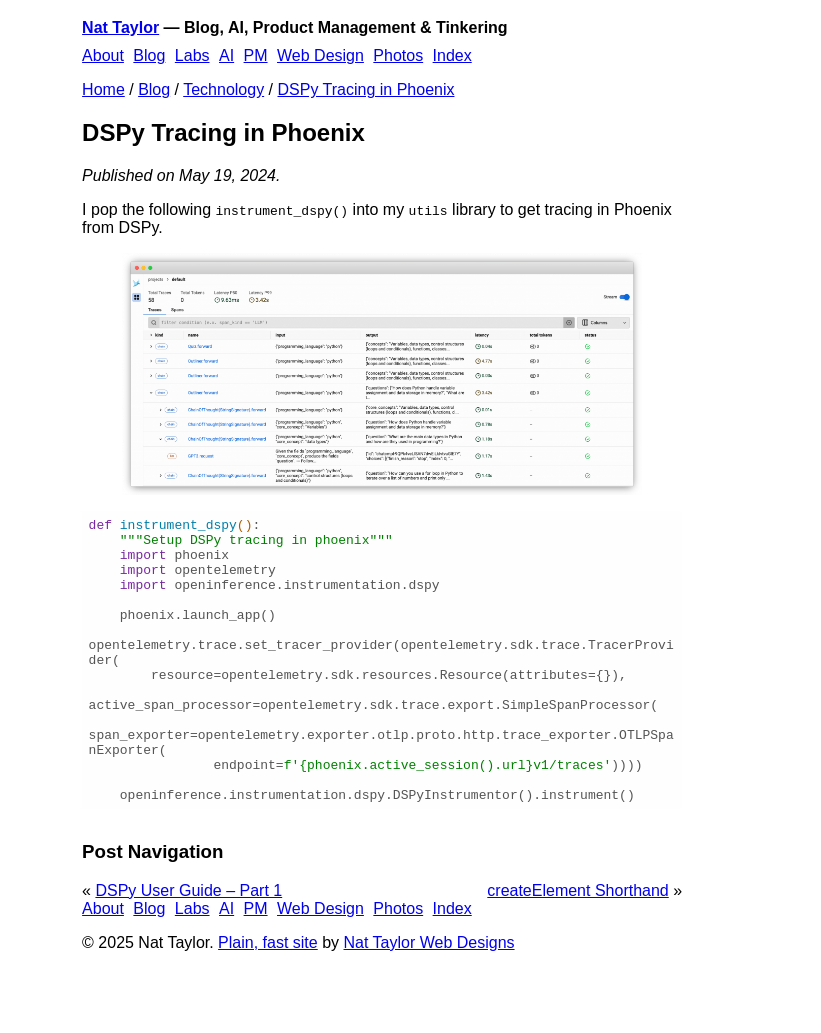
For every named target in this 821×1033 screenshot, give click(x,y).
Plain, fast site (268, 999)
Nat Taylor (120, 27)
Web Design (320, 55)
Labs (192, 55)
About (103, 55)
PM (256, 55)
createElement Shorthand (577, 947)
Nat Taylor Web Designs (429, 999)
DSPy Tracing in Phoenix (366, 89)
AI (226, 55)
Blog (149, 55)
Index (452, 55)
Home (103, 89)
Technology (223, 89)
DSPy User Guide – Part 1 (188, 947)
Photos (398, 55)
